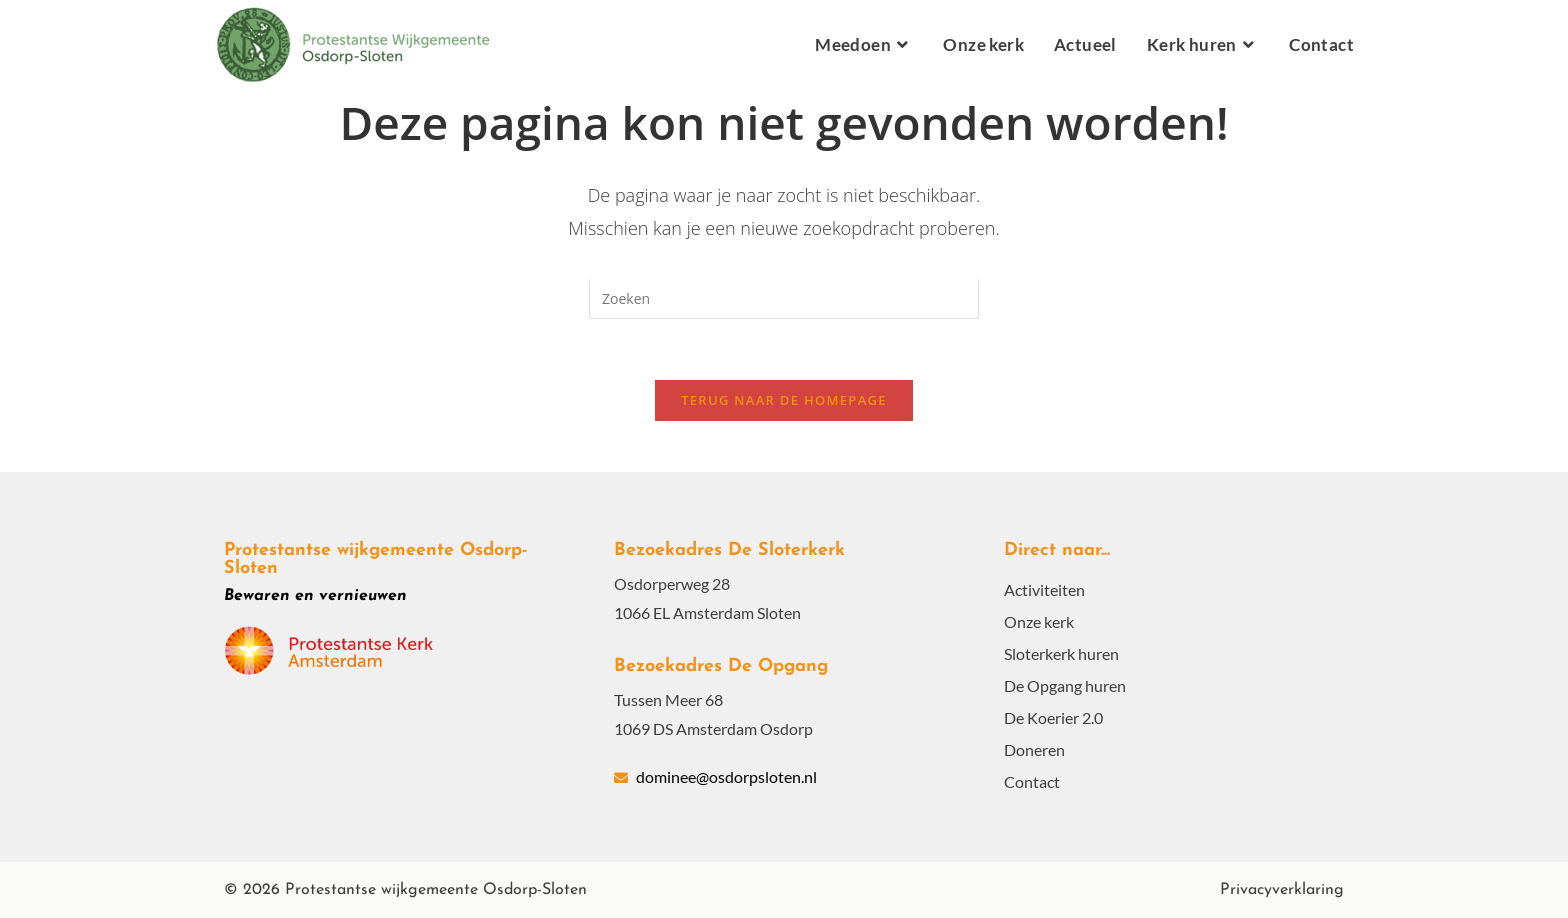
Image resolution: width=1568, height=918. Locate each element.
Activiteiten (1044, 589)
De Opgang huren (1065, 685)
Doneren (1034, 749)
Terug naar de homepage (784, 400)
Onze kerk (1039, 621)
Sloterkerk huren (1061, 653)
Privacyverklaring (1282, 890)
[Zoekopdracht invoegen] (784, 299)
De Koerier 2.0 (1053, 717)
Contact (1032, 781)
